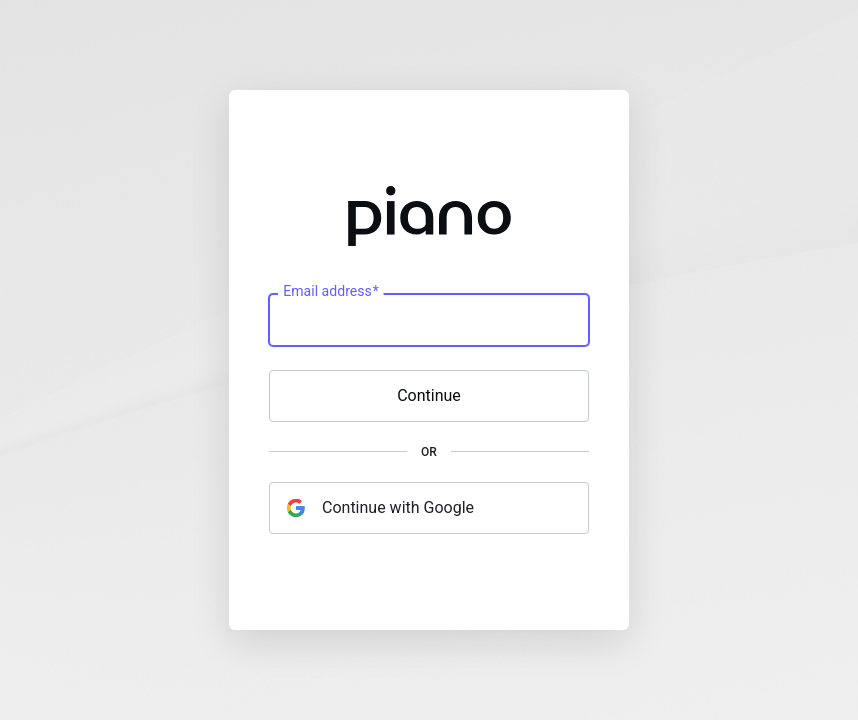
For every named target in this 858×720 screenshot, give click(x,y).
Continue (429, 395)
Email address (330, 292)
